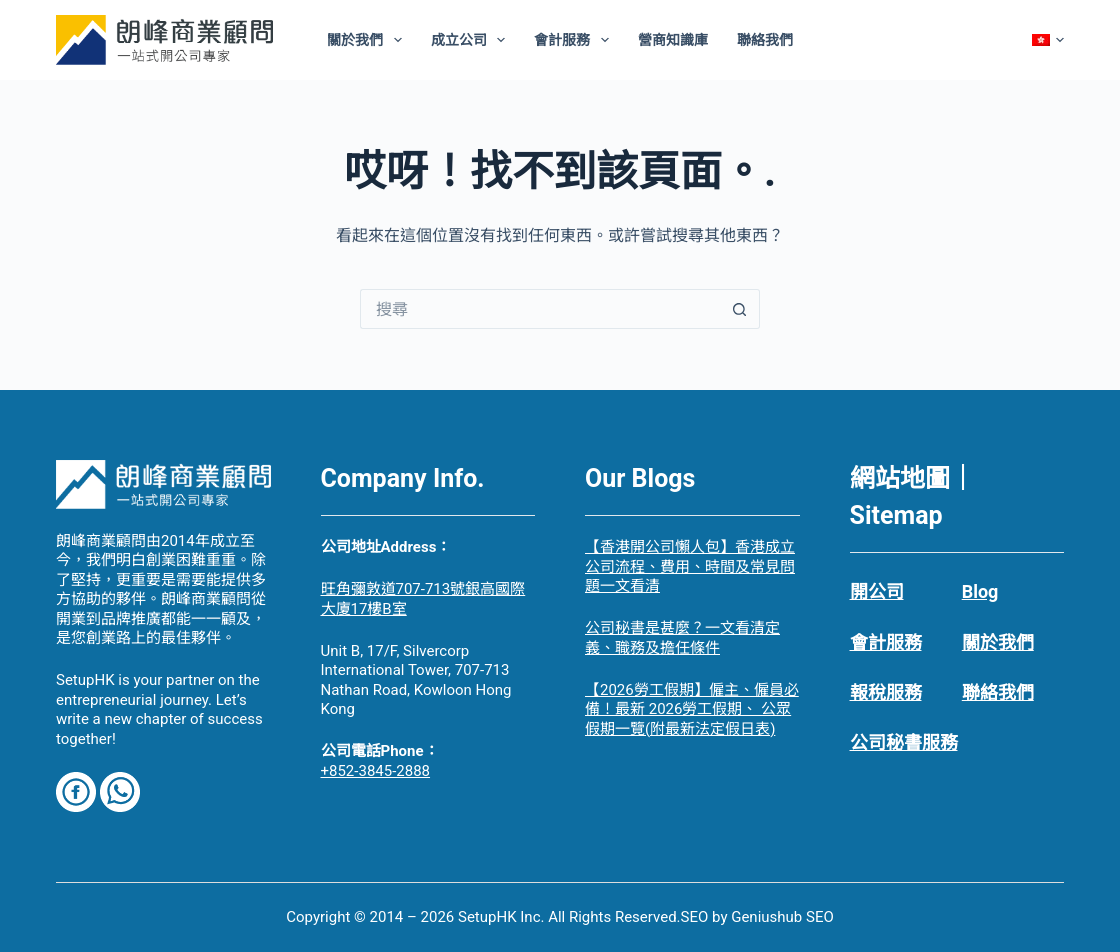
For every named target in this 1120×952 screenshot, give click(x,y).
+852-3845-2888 (376, 771)
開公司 (877, 591)
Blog (980, 591)
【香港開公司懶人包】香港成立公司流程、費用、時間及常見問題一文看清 (690, 566)
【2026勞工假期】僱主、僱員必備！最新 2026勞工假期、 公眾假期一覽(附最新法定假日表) (692, 709)
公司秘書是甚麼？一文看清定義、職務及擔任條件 (682, 638)
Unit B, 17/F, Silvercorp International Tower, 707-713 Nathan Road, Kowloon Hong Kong (416, 680)
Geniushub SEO (782, 917)
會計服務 (575, 40)
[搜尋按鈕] (740, 309)
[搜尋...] (540, 309)
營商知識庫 (673, 40)
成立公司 (472, 40)
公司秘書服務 (904, 742)
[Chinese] (1048, 40)
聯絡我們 (765, 40)
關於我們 (368, 40)
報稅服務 (886, 692)
